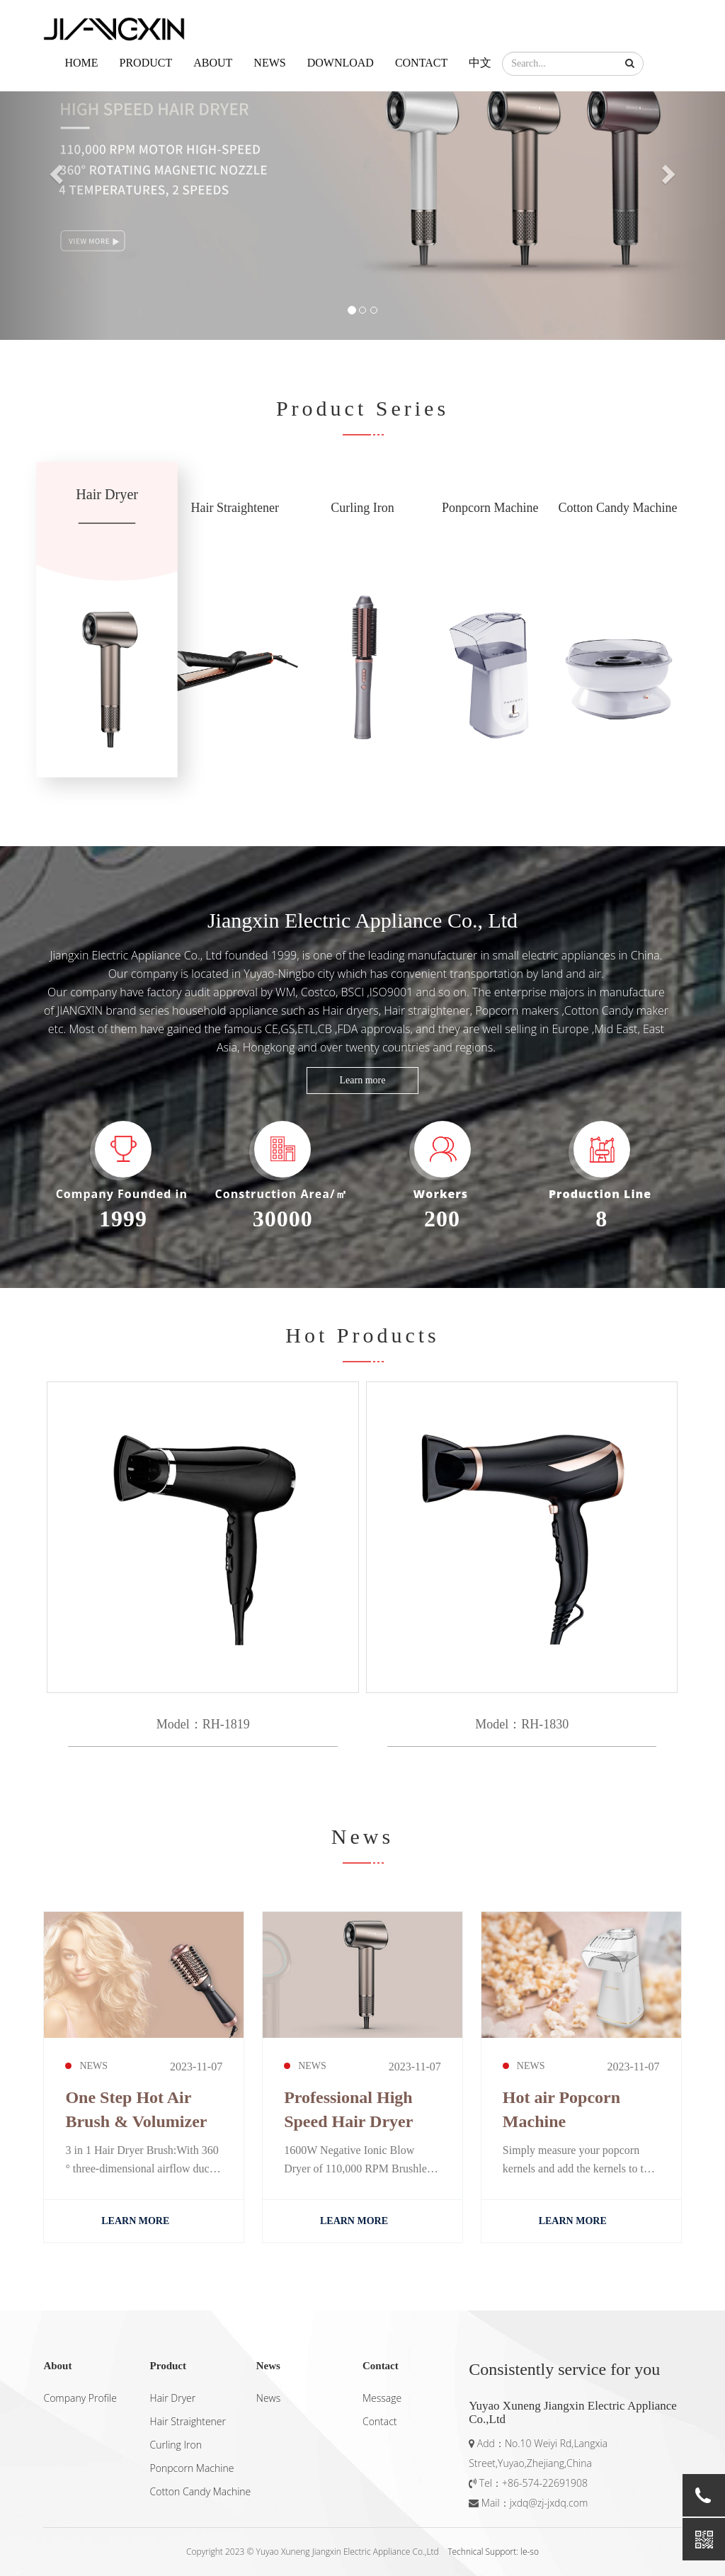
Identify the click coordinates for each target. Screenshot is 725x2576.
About (212, 63)
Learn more (363, 1080)
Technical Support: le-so (493, 2552)
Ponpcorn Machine (192, 2468)
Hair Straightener (188, 2421)
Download (340, 63)
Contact (421, 63)
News (269, 63)
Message (381, 2398)
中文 (480, 63)
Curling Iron (176, 2444)
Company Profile (79, 2398)
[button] (630, 64)
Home (81, 63)
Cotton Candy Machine (200, 2491)
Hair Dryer (173, 2398)
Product (146, 63)
